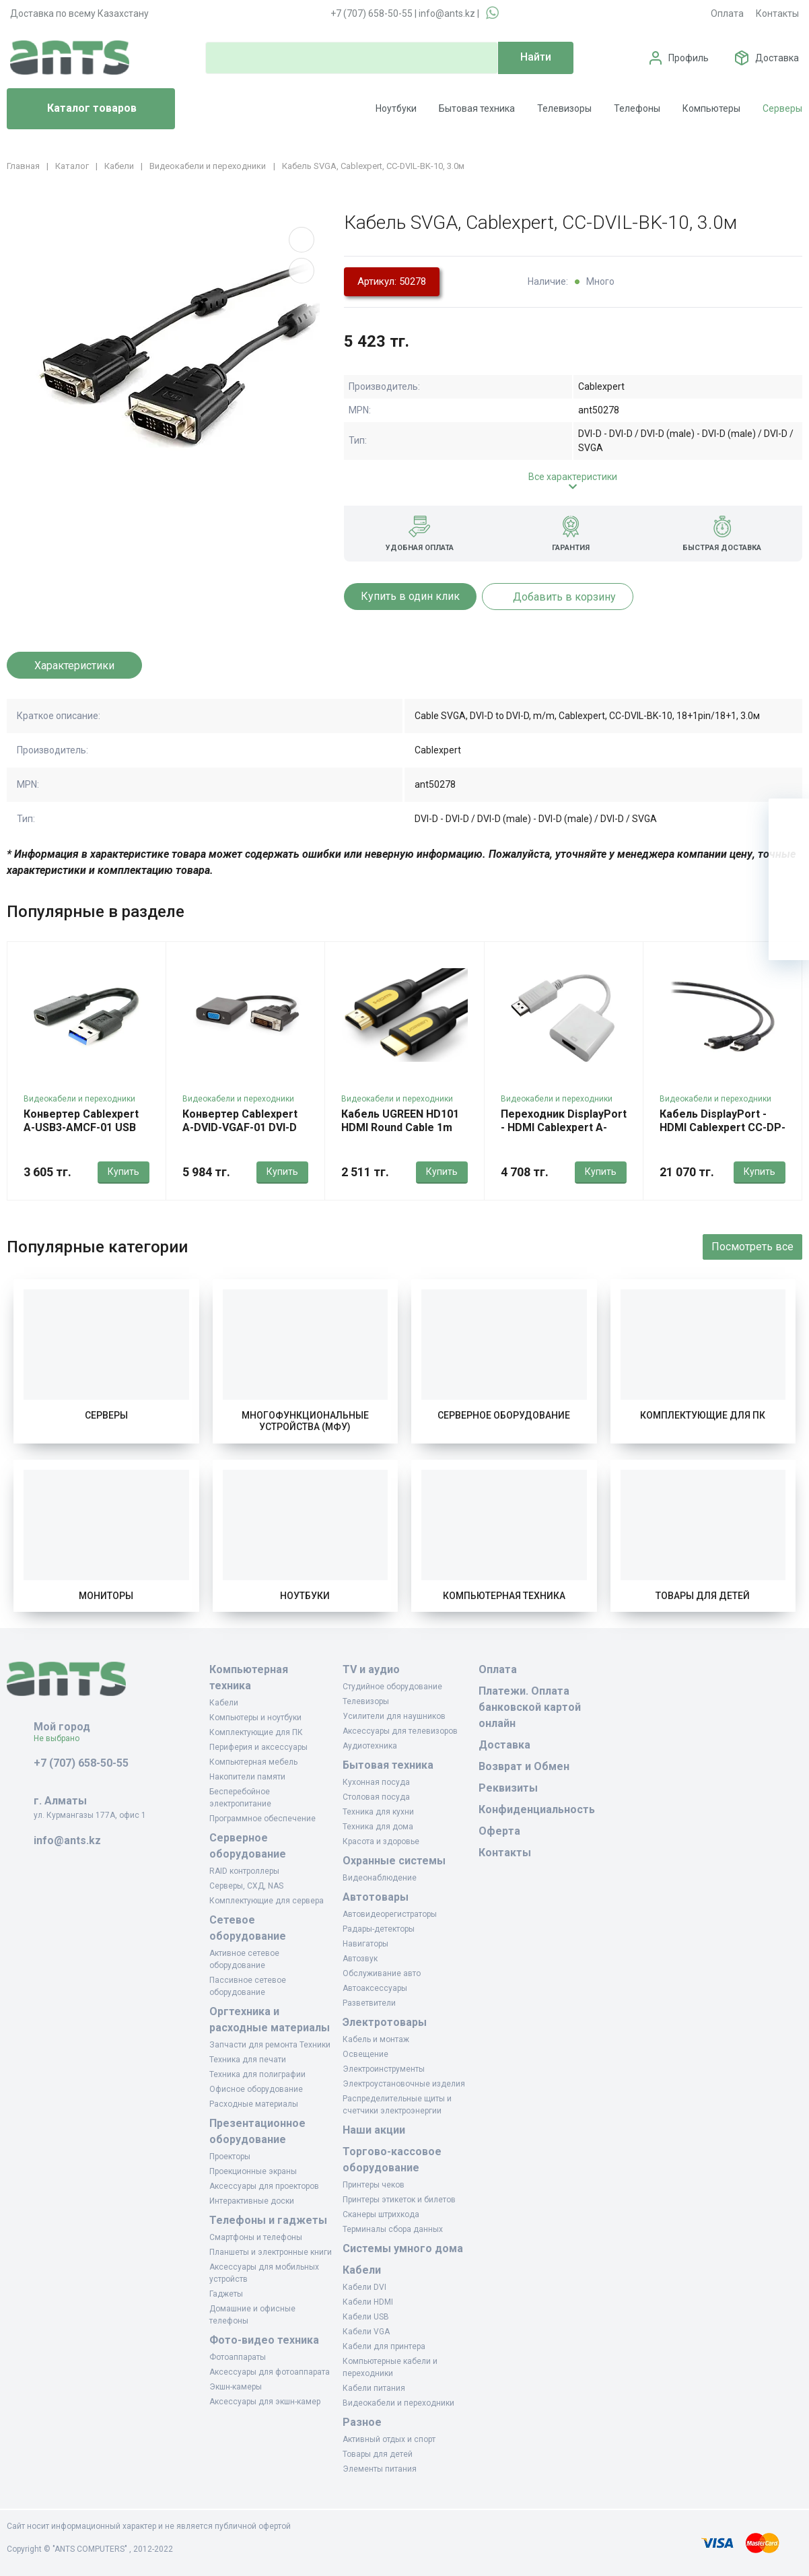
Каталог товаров (77, 109)
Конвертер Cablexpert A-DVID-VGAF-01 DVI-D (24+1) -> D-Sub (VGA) (239, 1127)
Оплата (727, 13)
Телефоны (637, 108)
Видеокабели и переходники (79, 1099)
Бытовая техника (477, 108)
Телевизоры (564, 108)
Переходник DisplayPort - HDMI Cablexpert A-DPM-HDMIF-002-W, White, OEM (564, 1134)
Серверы (782, 108)
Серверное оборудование (503, 1415)
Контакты (777, 13)
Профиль (688, 58)
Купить (123, 1171)
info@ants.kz (447, 13)
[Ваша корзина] (789, 819)
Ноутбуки (396, 108)
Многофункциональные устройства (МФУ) (305, 1421)
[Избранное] (789, 859)
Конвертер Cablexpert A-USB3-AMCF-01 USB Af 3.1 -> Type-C (81, 1127)
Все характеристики (572, 476)
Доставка (777, 58)
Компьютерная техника (504, 1595)
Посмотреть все (752, 1246)
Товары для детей (703, 1595)
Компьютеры (711, 108)
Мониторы (106, 1595)
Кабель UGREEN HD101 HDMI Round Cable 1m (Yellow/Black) (400, 1127)
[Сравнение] (789, 899)
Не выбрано (62, 1738)
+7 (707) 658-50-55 (371, 13)
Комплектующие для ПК (702, 1415)
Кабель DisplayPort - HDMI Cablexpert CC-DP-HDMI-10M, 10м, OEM (722, 1127)
